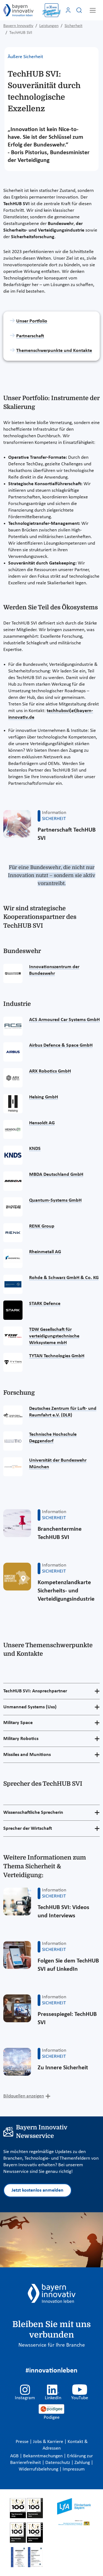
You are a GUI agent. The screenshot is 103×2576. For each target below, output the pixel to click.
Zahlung (82, 2462)
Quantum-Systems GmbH (55, 1200)
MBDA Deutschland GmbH (56, 1174)
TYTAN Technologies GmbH (56, 1356)
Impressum (74, 2469)
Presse (23, 2441)
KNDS (35, 1148)
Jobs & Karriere (48, 2441)
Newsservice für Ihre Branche (51, 2345)
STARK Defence (44, 1303)
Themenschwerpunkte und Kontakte (54, 350)
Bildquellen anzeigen (23, 2096)
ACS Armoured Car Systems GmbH (64, 1019)
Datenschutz (58, 2462)
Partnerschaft (30, 336)
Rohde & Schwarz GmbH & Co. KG (64, 1277)
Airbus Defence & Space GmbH (61, 1045)
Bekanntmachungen (43, 2456)
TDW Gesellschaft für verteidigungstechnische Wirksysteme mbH (54, 1336)
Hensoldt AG (42, 1123)
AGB (15, 2456)
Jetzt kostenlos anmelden (37, 2190)
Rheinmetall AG (45, 1252)
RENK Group (41, 1226)
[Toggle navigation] (93, 10)
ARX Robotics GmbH (50, 1071)
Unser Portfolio (31, 321)
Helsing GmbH (43, 1097)
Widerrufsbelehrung (39, 2469)
